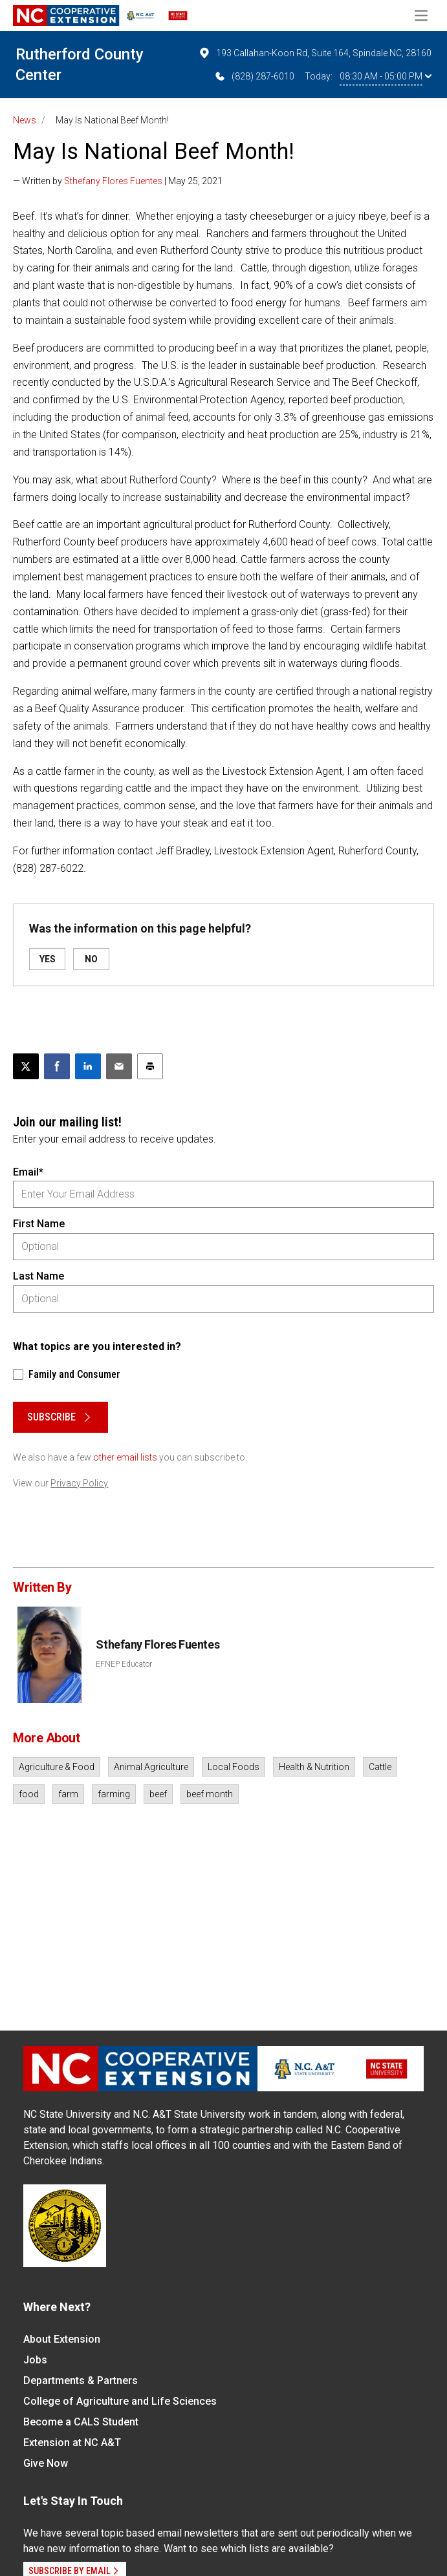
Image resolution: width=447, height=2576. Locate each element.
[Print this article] (150, 1066)
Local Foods (233, 1767)
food (29, 1794)
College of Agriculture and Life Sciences (120, 2401)
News (24, 120)
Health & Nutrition (314, 1767)
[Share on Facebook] (57, 1066)
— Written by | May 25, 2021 (118, 181)
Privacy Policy (79, 1483)
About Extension (61, 2339)
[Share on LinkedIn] (88, 1066)
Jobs (35, 2360)
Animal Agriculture (151, 1767)
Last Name (38, 1276)
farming (114, 1794)
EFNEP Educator (124, 1664)
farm (68, 1794)
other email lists (125, 1457)
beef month (209, 1794)
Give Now (45, 2463)
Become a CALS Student (80, 2422)
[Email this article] (119, 1066)
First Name (39, 1224)
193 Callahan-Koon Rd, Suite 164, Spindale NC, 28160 (314, 53)
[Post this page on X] (26, 1066)
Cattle (380, 1767)
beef (158, 1794)
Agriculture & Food (56, 1767)
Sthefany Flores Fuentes (113, 181)
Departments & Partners (80, 2380)
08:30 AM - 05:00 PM (385, 76)
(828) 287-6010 (253, 76)
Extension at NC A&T (72, 2442)
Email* (28, 1172)
